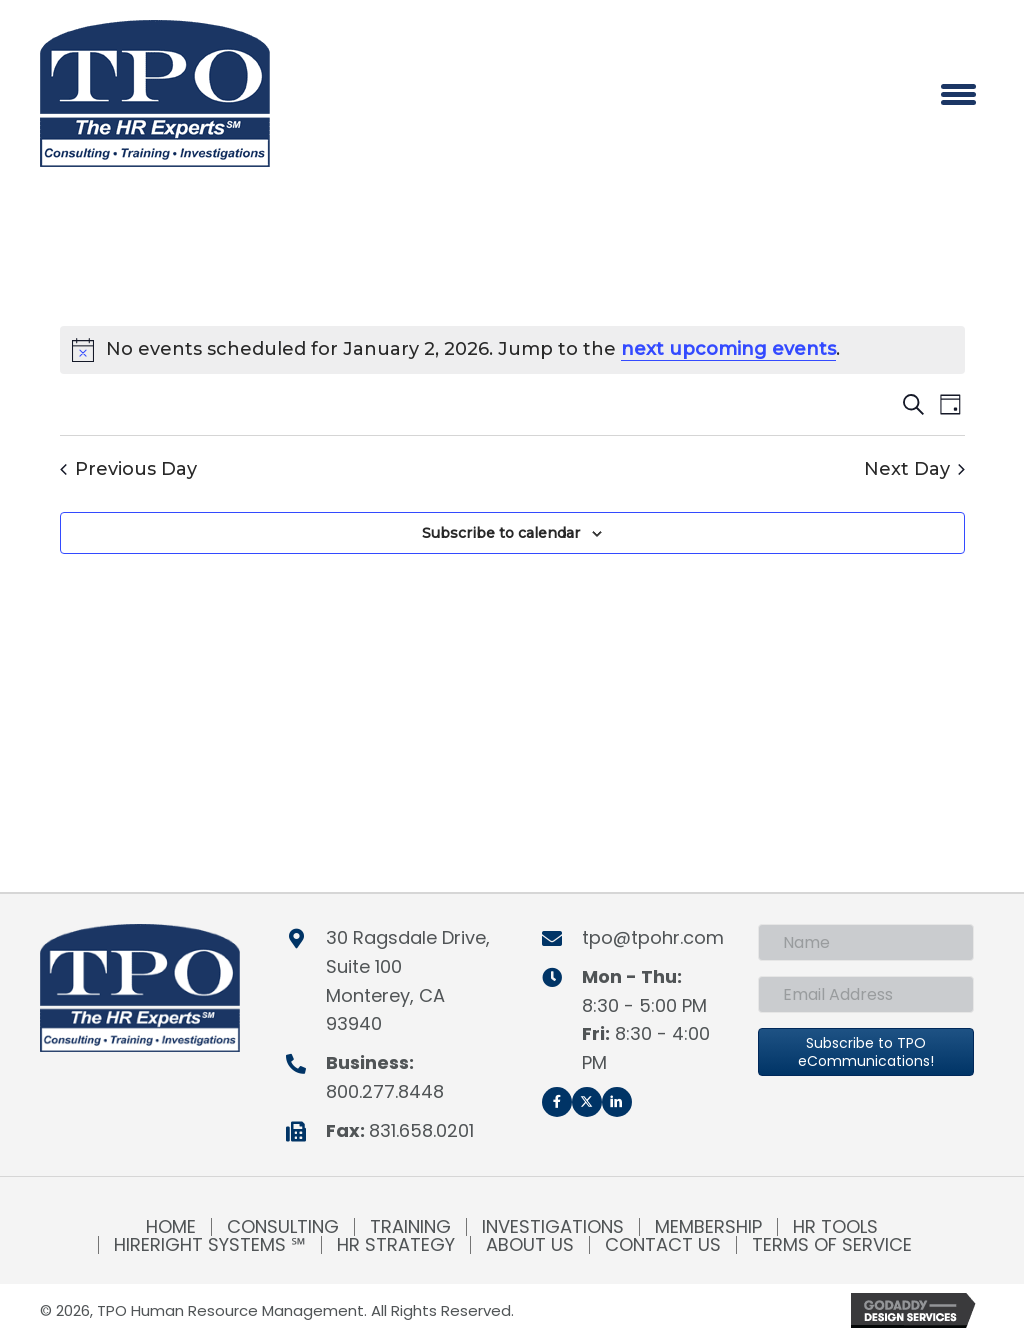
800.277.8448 (385, 1091)
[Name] (866, 942)
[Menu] (958, 94)
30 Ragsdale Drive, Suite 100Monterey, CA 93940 (408, 980)
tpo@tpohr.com (653, 937)
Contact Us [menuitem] (663, 1245)
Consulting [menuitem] (283, 1227)
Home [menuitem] (171, 1227)
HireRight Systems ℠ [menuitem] (210, 1245)
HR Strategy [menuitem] (396, 1245)
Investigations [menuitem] (553, 1227)
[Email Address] (866, 994)
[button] (557, 1102)
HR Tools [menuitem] (835, 1227)
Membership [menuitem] (708, 1227)
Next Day (914, 470)
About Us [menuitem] (530, 1245)
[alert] (512, 350)
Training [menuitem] (410, 1227)
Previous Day (128, 470)
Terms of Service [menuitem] (832, 1245)
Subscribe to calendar (501, 533)
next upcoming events (728, 349)
